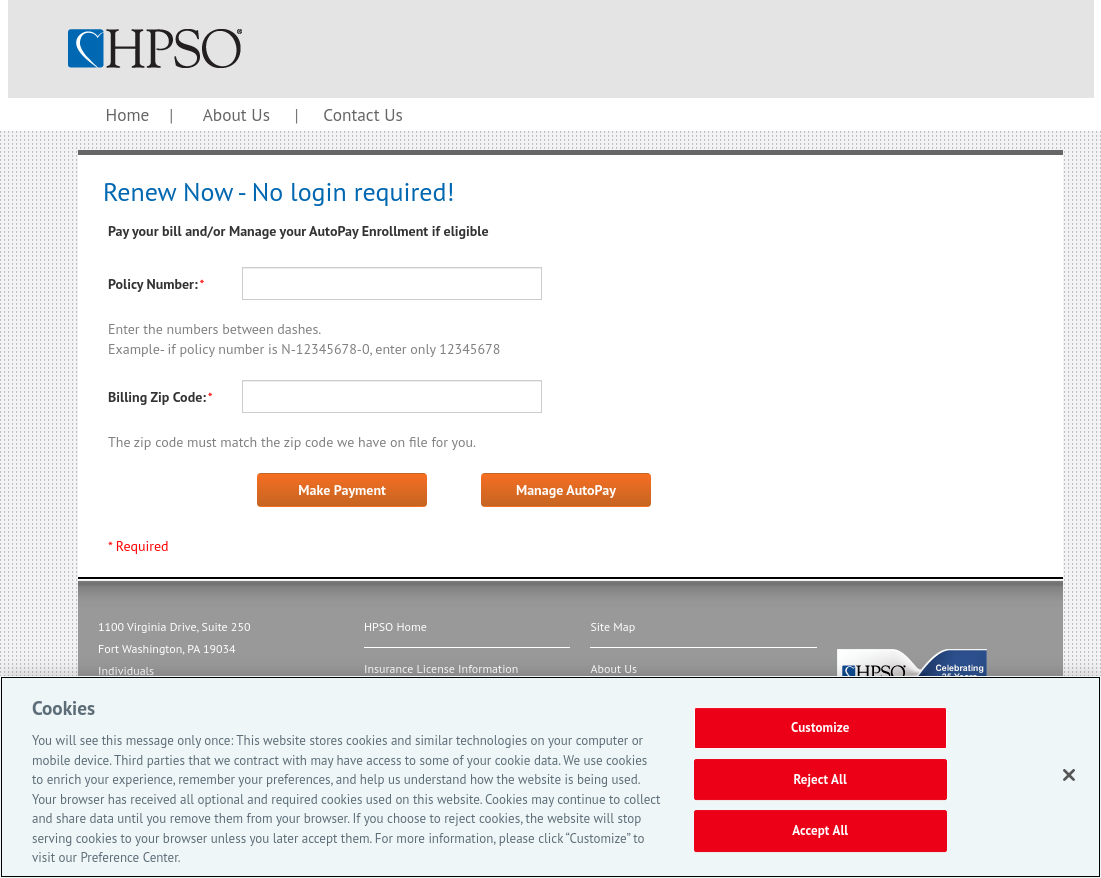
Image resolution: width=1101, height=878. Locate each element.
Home (128, 114)
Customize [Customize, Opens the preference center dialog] (820, 727)
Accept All (820, 831)
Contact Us (362, 114)
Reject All (820, 779)
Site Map (612, 626)
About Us (236, 114)
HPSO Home (395, 626)
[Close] (1069, 775)
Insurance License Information (441, 668)
